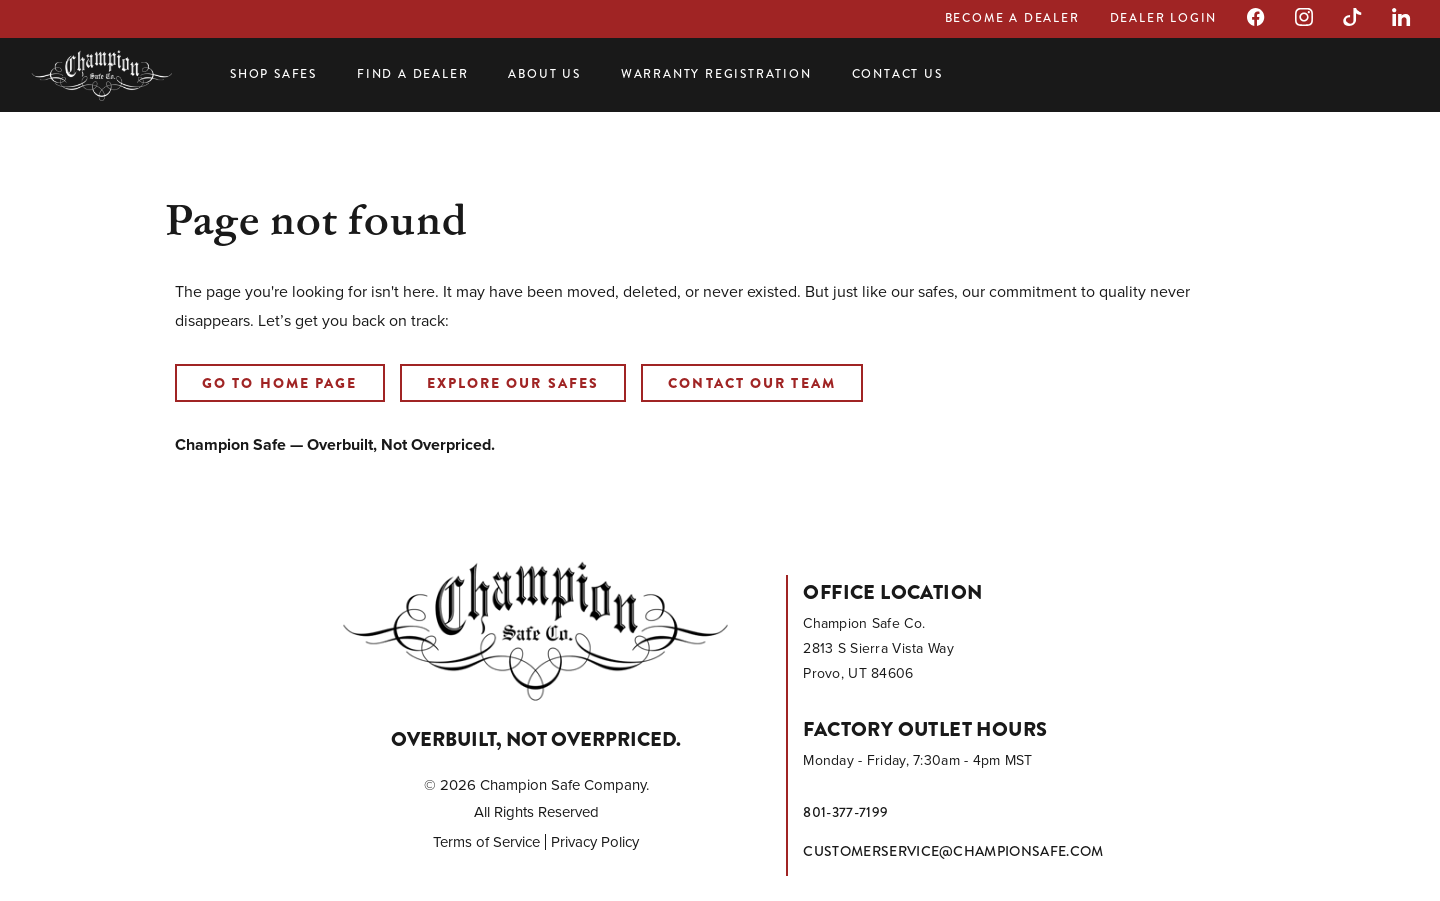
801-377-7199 (845, 812)
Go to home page (280, 383)
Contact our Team (752, 383)
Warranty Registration (716, 74)
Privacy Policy (595, 842)
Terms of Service (486, 842)
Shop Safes (273, 74)
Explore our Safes (513, 383)
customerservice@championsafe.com (953, 851)
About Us (544, 74)
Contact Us (897, 74)
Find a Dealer (412, 74)
